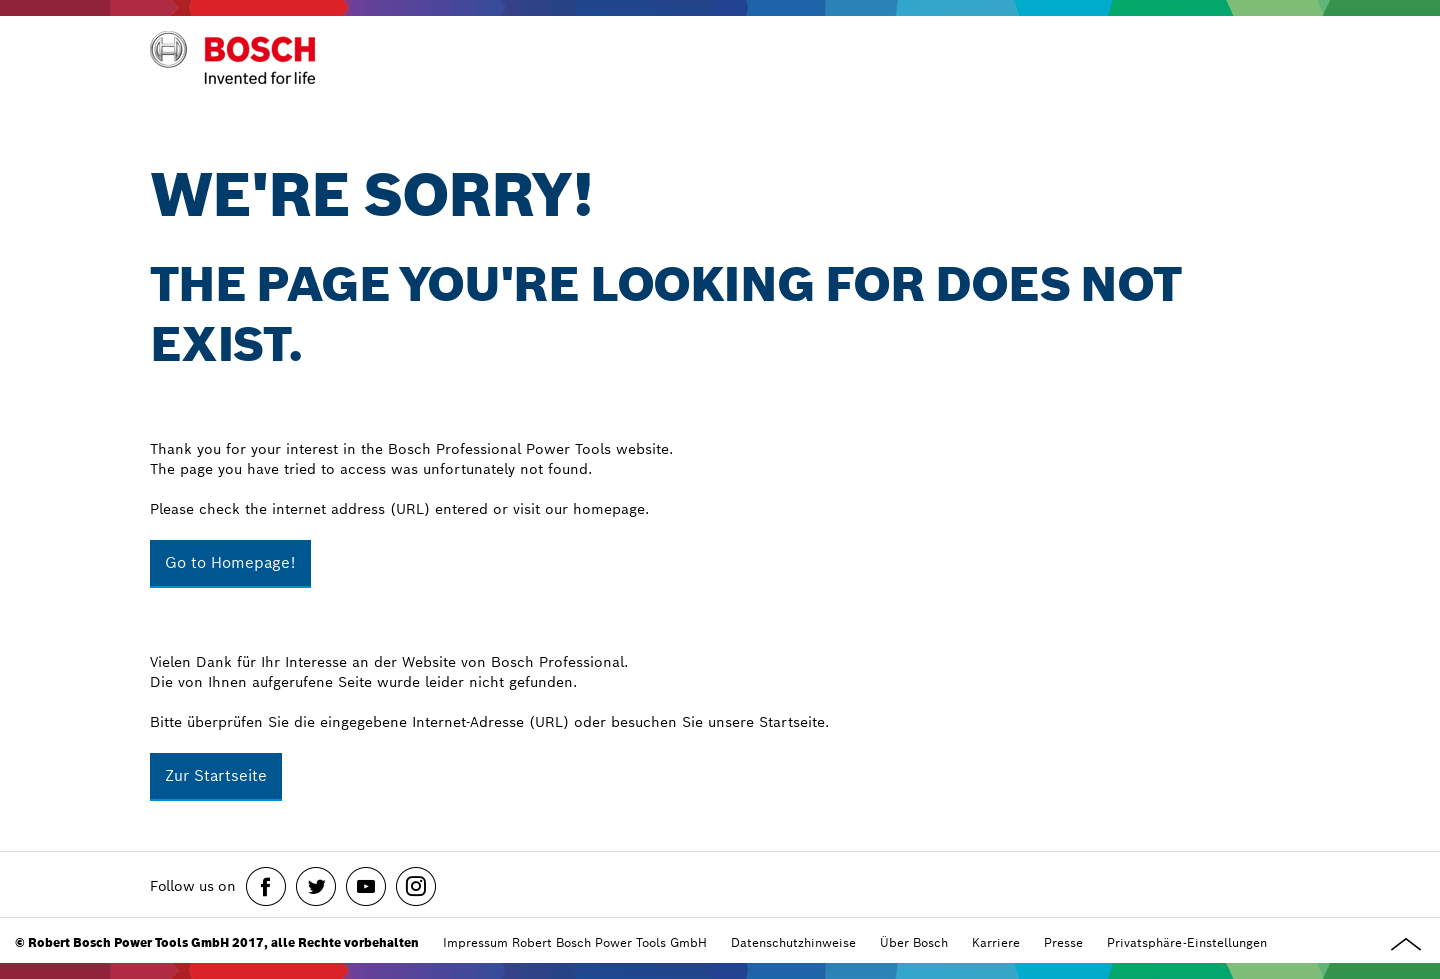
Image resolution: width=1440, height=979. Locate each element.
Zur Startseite (216, 775)
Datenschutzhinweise (793, 942)
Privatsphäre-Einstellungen (1187, 942)
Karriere (996, 942)
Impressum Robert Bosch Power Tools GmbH (575, 942)
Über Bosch (914, 942)
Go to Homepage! (230, 562)
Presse (1063, 942)
